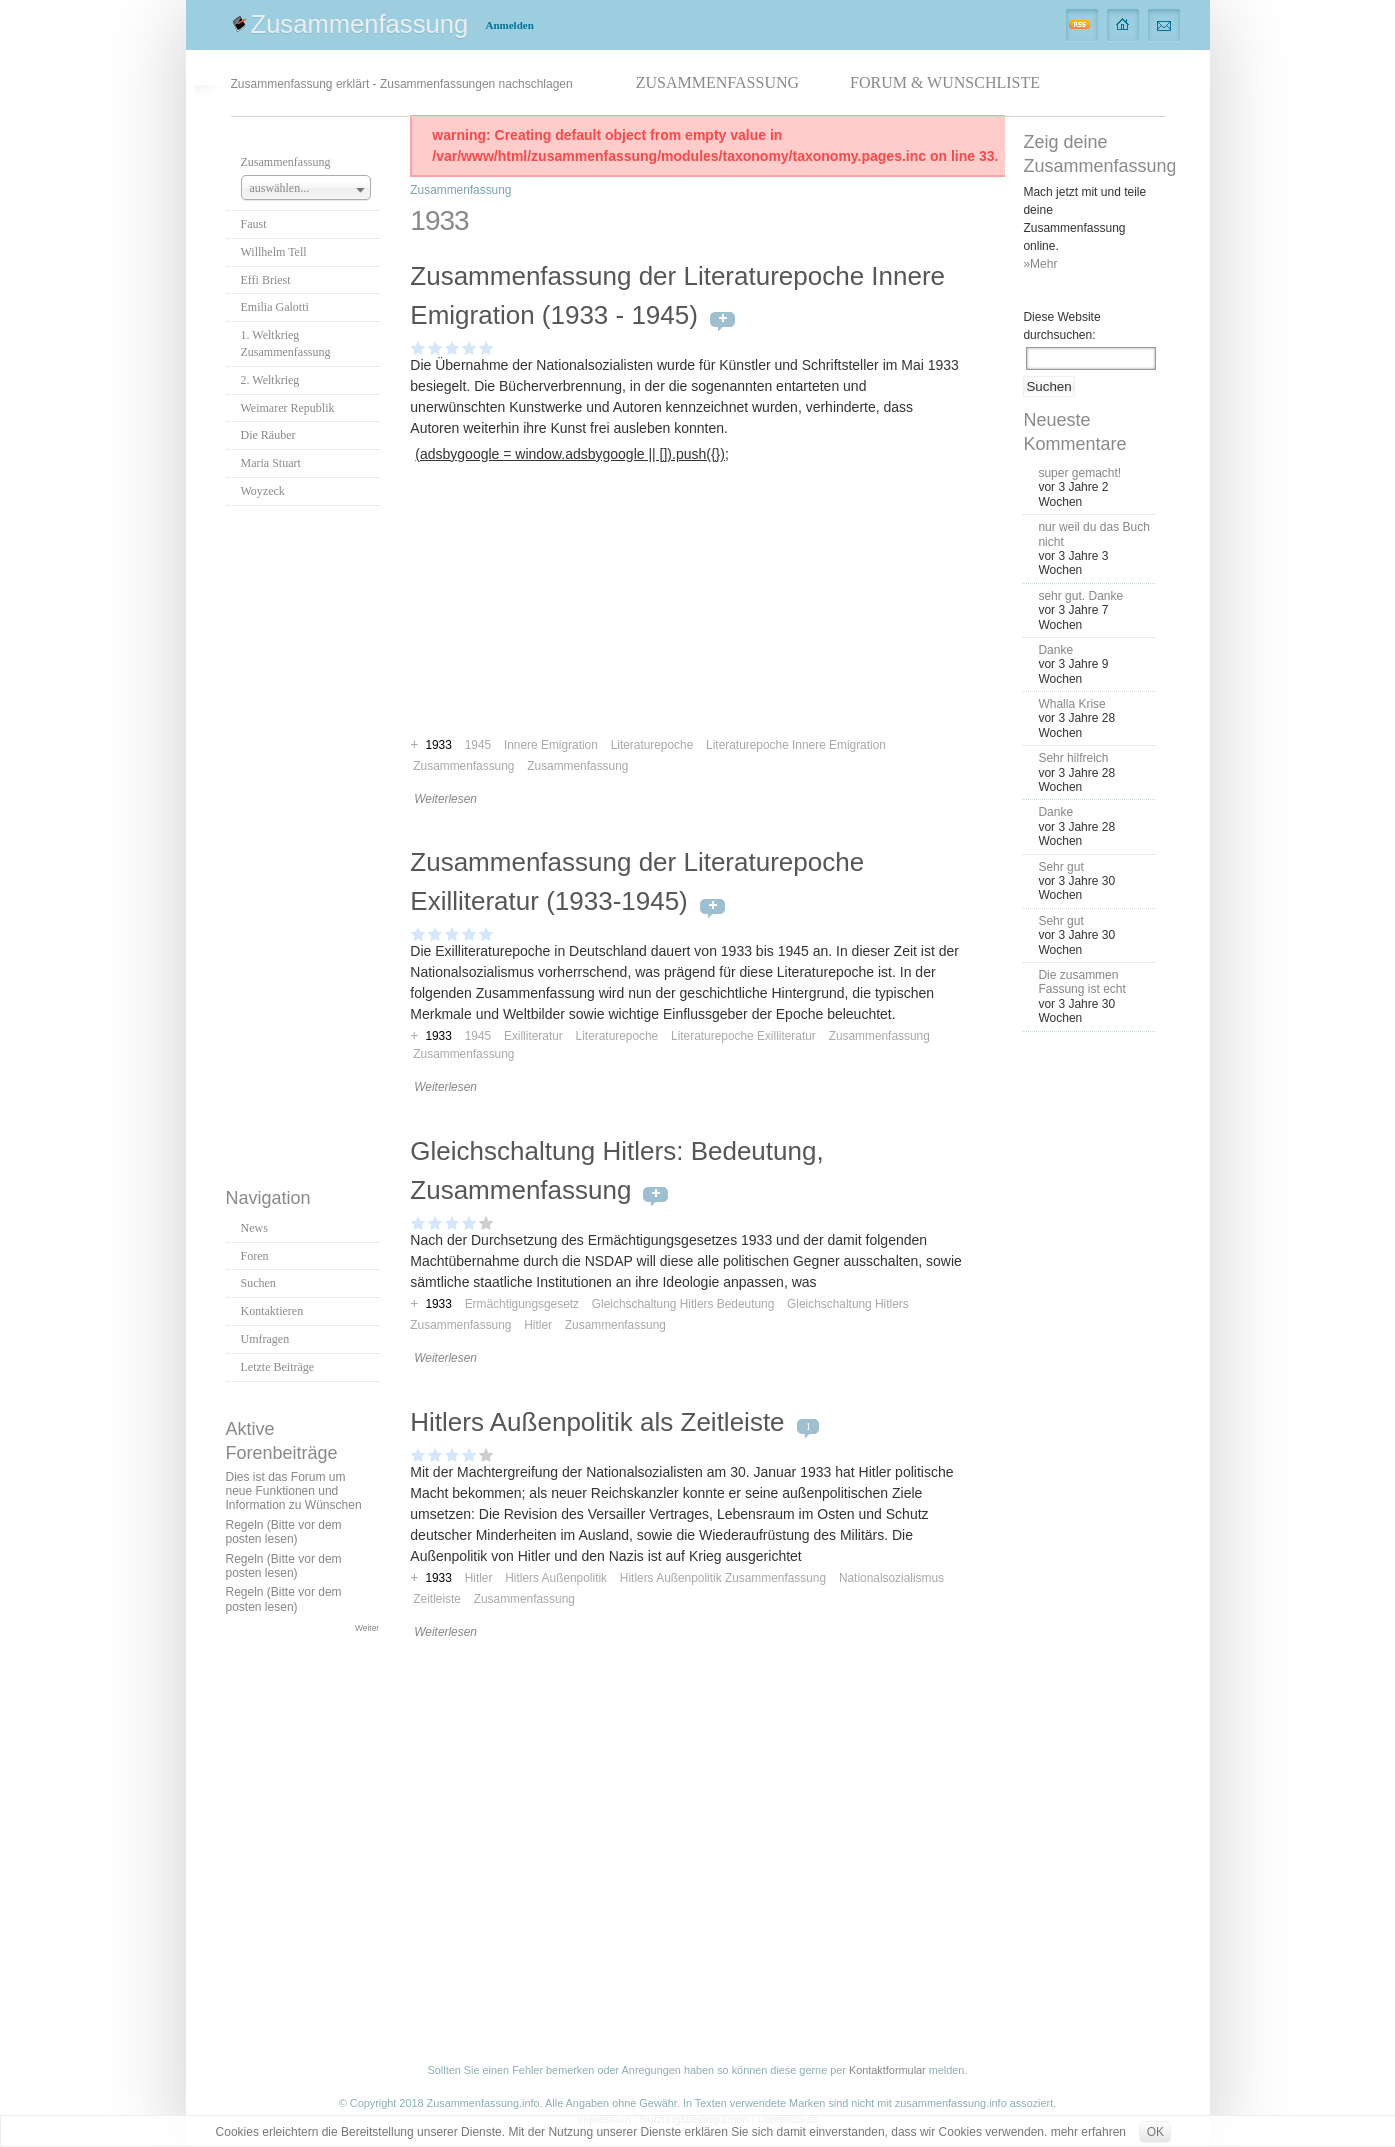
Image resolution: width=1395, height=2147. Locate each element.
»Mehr (1040, 264)
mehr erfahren (1088, 2132)
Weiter (367, 1628)
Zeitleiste (437, 1599)
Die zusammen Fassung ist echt (1081, 982)
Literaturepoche (617, 1036)
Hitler (538, 1325)
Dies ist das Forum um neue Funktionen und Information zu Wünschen (294, 1491)
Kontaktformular (887, 2070)
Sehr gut (1060, 867)
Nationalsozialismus (891, 1578)
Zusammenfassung (360, 24)
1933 (438, 1036)
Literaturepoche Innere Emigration (796, 745)
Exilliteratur (533, 1036)
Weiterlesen (445, 799)
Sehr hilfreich (1073, 758)
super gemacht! (1079, 473)
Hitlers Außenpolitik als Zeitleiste (597, 1422)
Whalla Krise (1071, 704)
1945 (478, 1036)
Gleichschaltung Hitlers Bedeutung (683, 1304)
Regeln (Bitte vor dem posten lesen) (284, 1532)
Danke (1055, 650)
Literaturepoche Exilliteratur (743, 1036)
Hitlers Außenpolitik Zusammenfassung (723, 1578)
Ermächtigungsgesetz (522, 1304)
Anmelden (510, 25)
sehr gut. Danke (1080, 596)
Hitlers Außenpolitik (556, 1578)
